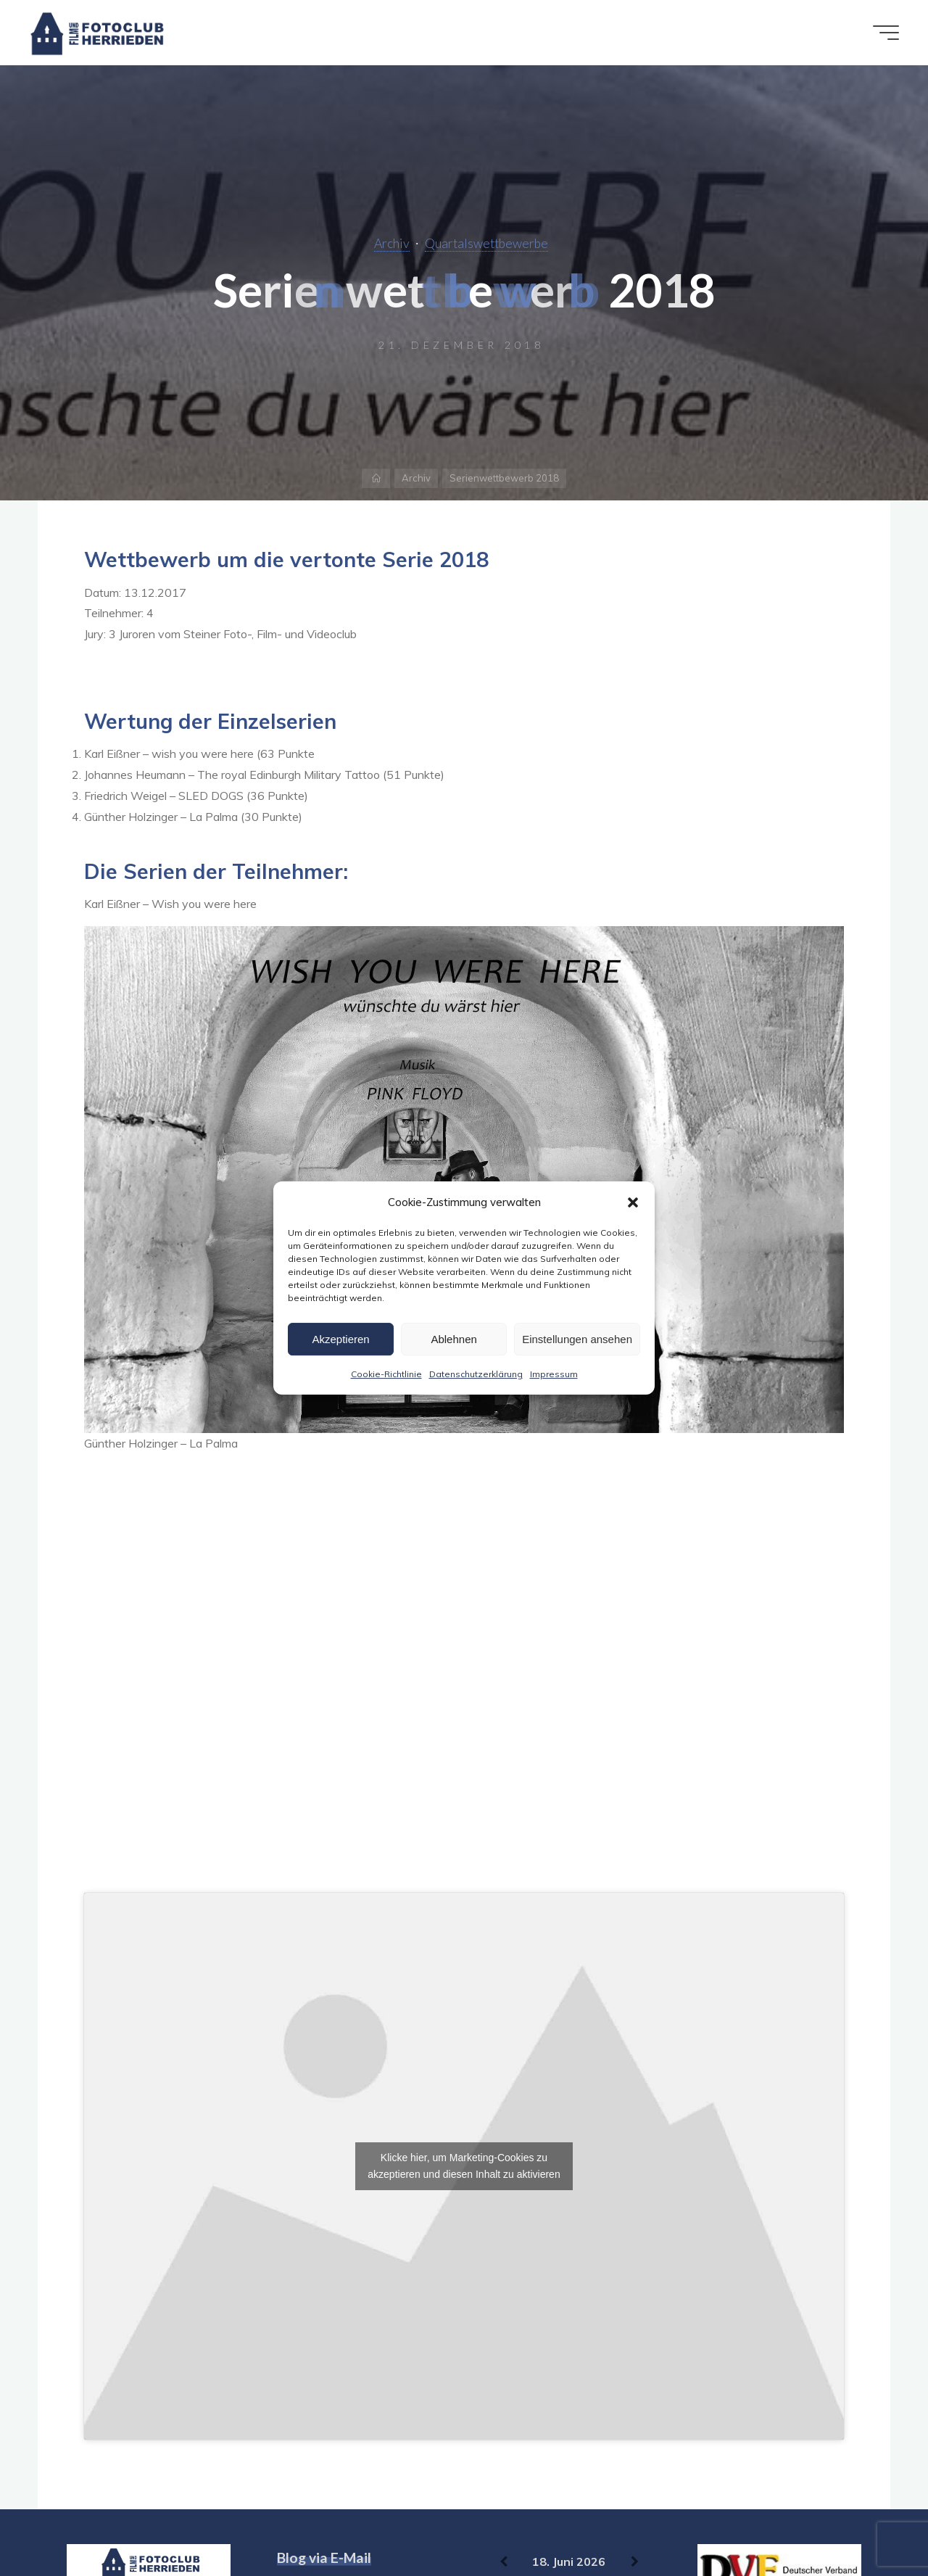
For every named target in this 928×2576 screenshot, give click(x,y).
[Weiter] (634, 2562)
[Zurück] (503, 2562)
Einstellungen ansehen (577, 1339)
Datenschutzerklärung (476, 1373)
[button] (633, 1202)
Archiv (392, 243)
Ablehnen (453, 1339)
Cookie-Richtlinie (386, 1373)
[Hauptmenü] (886, 32)
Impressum (554, 1373)
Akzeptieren (340, 1339)
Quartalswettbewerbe (486, 243)
